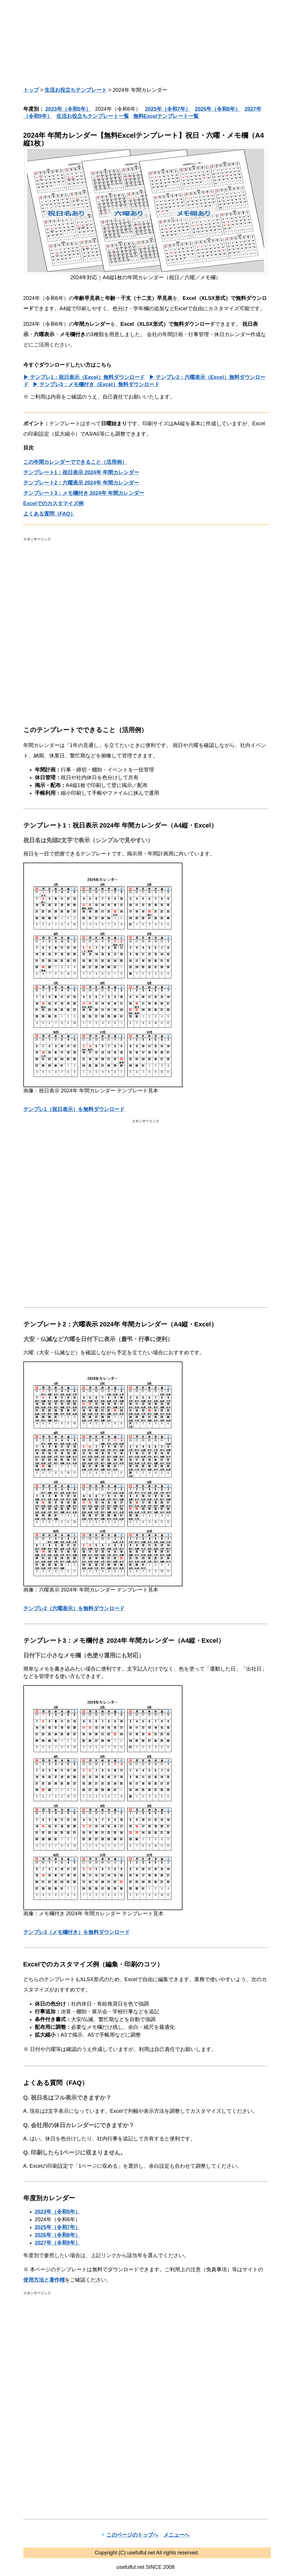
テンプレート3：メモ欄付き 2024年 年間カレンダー (83, 493)
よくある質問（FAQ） (49, 514)
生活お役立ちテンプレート (76, 90)
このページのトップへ (132, 2535)
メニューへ (176, 2535)
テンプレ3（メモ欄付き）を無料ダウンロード (76, 1932)
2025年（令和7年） (168, 109)
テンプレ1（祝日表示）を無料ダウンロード (74, 1109)
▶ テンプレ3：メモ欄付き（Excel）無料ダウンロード (96, 384)
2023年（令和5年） (68, 109)
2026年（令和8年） (217, 109)
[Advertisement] (145, 43)
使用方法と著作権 (44, 2280)
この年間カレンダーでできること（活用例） (75, 462)
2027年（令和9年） (57, 2243)
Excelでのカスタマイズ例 (53, 503)
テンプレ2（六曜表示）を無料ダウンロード (74, 1608)
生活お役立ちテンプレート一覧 (92, 116)
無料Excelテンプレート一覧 (166, 116)
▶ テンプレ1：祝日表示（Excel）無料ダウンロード (84, 377)
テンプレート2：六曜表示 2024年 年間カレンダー (81, 483)
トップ (31, 90)
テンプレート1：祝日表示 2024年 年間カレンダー (81, 472)
